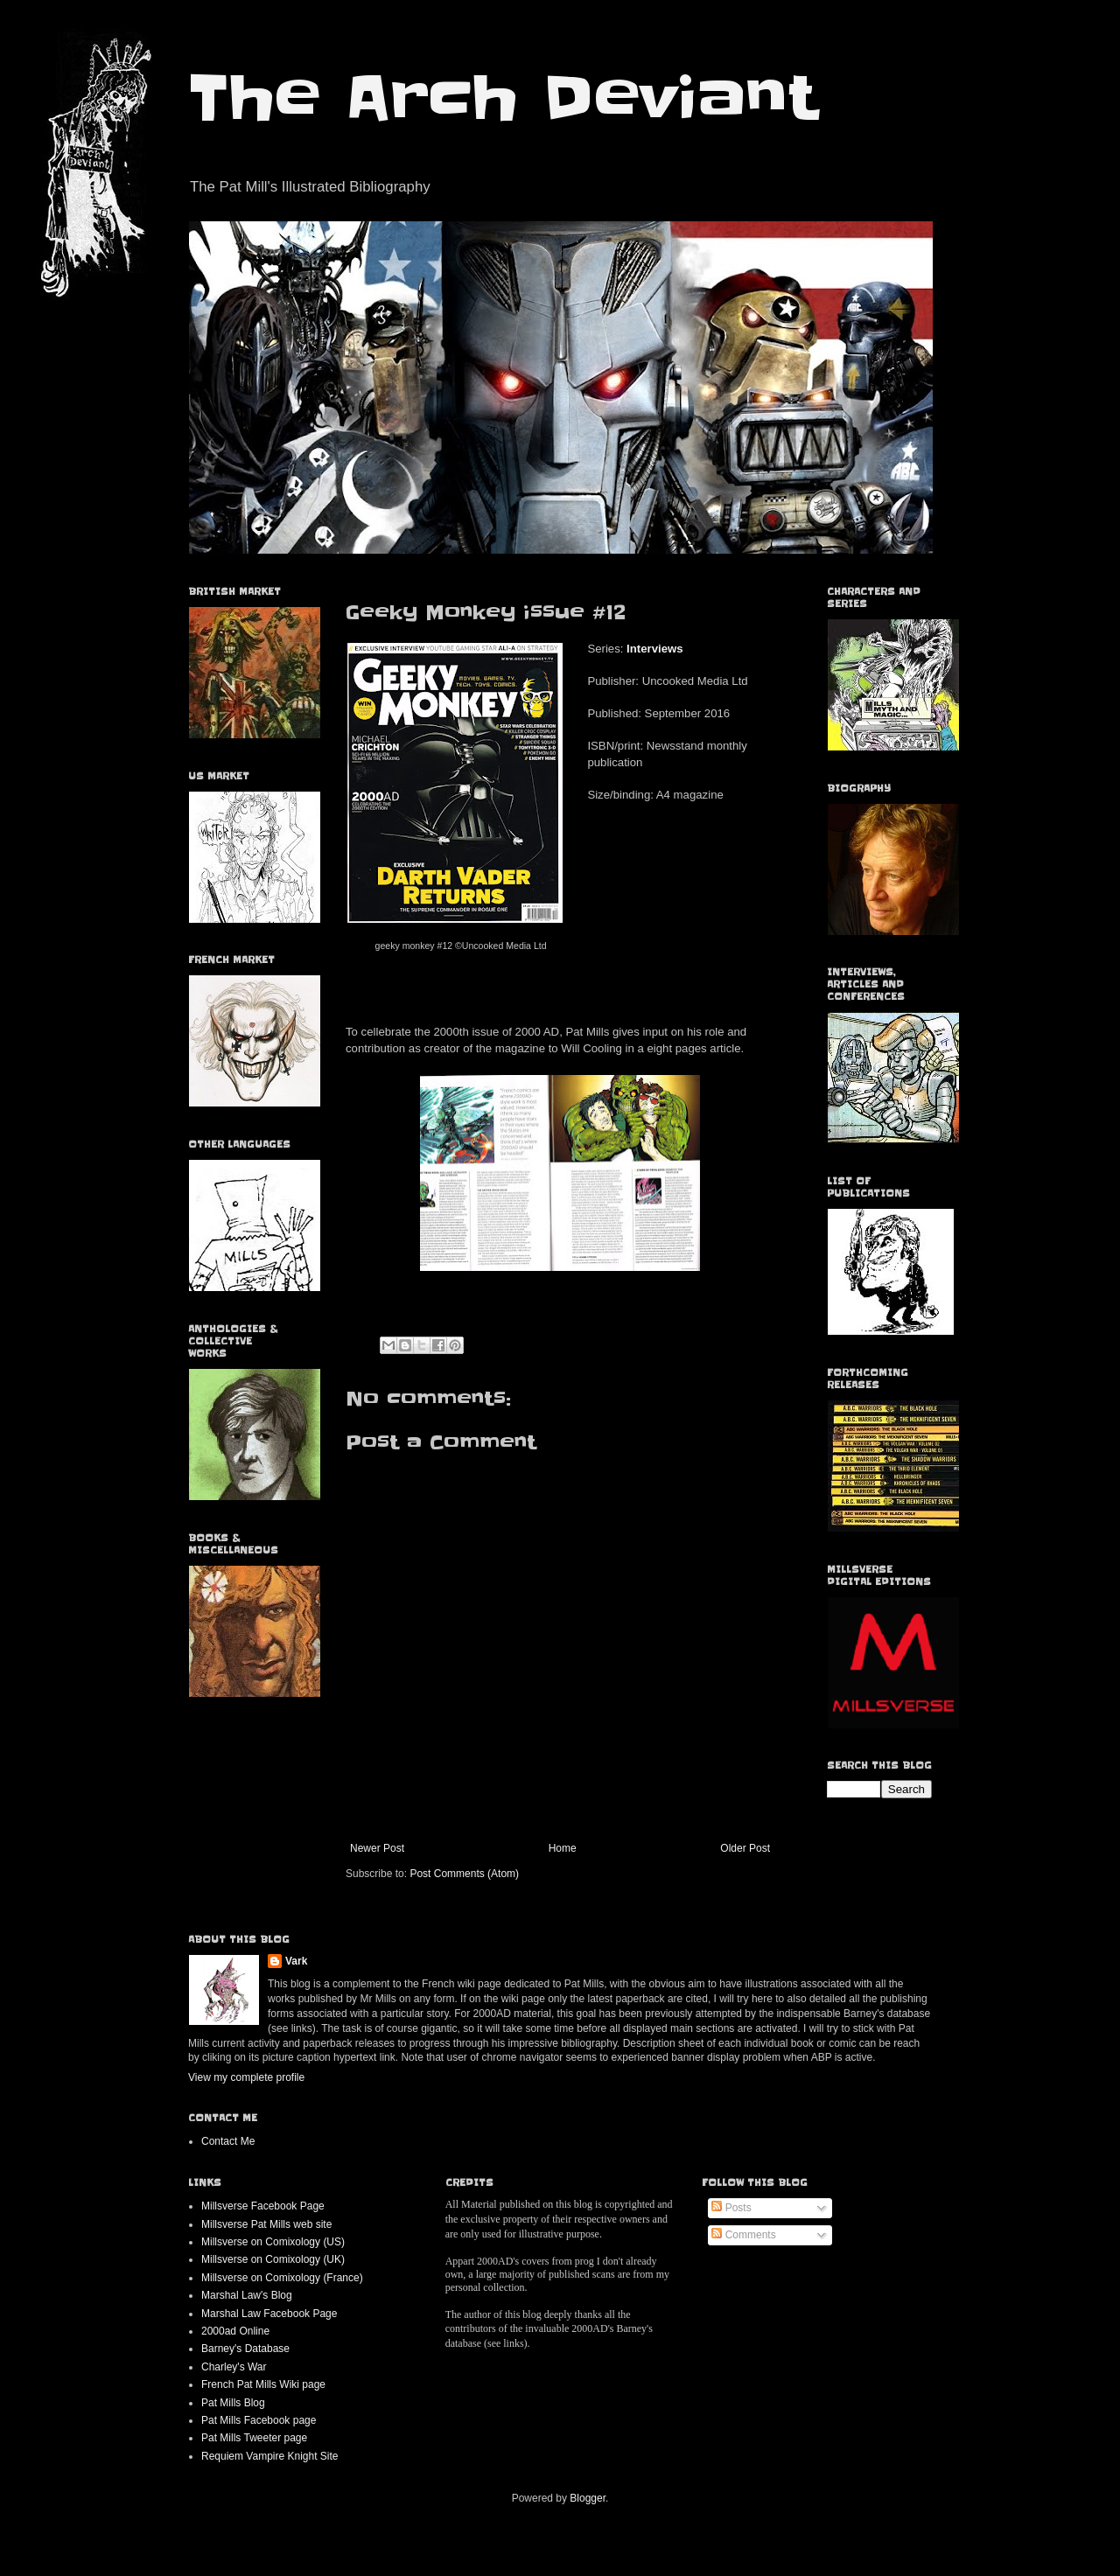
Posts (731, 2208)
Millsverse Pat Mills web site (266, 2224)
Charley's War (234, 2367)
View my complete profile (246, 2077)
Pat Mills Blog (233, 2403)
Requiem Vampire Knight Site (270, 2456)
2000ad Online (235, 2331)
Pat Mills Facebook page (258, 2420)
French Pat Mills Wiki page (263, 2384)
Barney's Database (245, 2348)
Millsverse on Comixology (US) (273, 2242)
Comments (743, 2235)
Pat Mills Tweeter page (254, 2438)
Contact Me (228, 2141)
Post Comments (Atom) (464, 1873)
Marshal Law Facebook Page (269, 2313)
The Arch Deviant (502, 98)
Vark (296, 1961)
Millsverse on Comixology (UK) (273, 2259)
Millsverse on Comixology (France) (282, 2278)
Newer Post (377, 1848)
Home (563, 1848)
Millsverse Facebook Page (263, 2206)
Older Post (745, 1848)
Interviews (654, 648)
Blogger (588, 2498)
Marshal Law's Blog (246, 2295)
